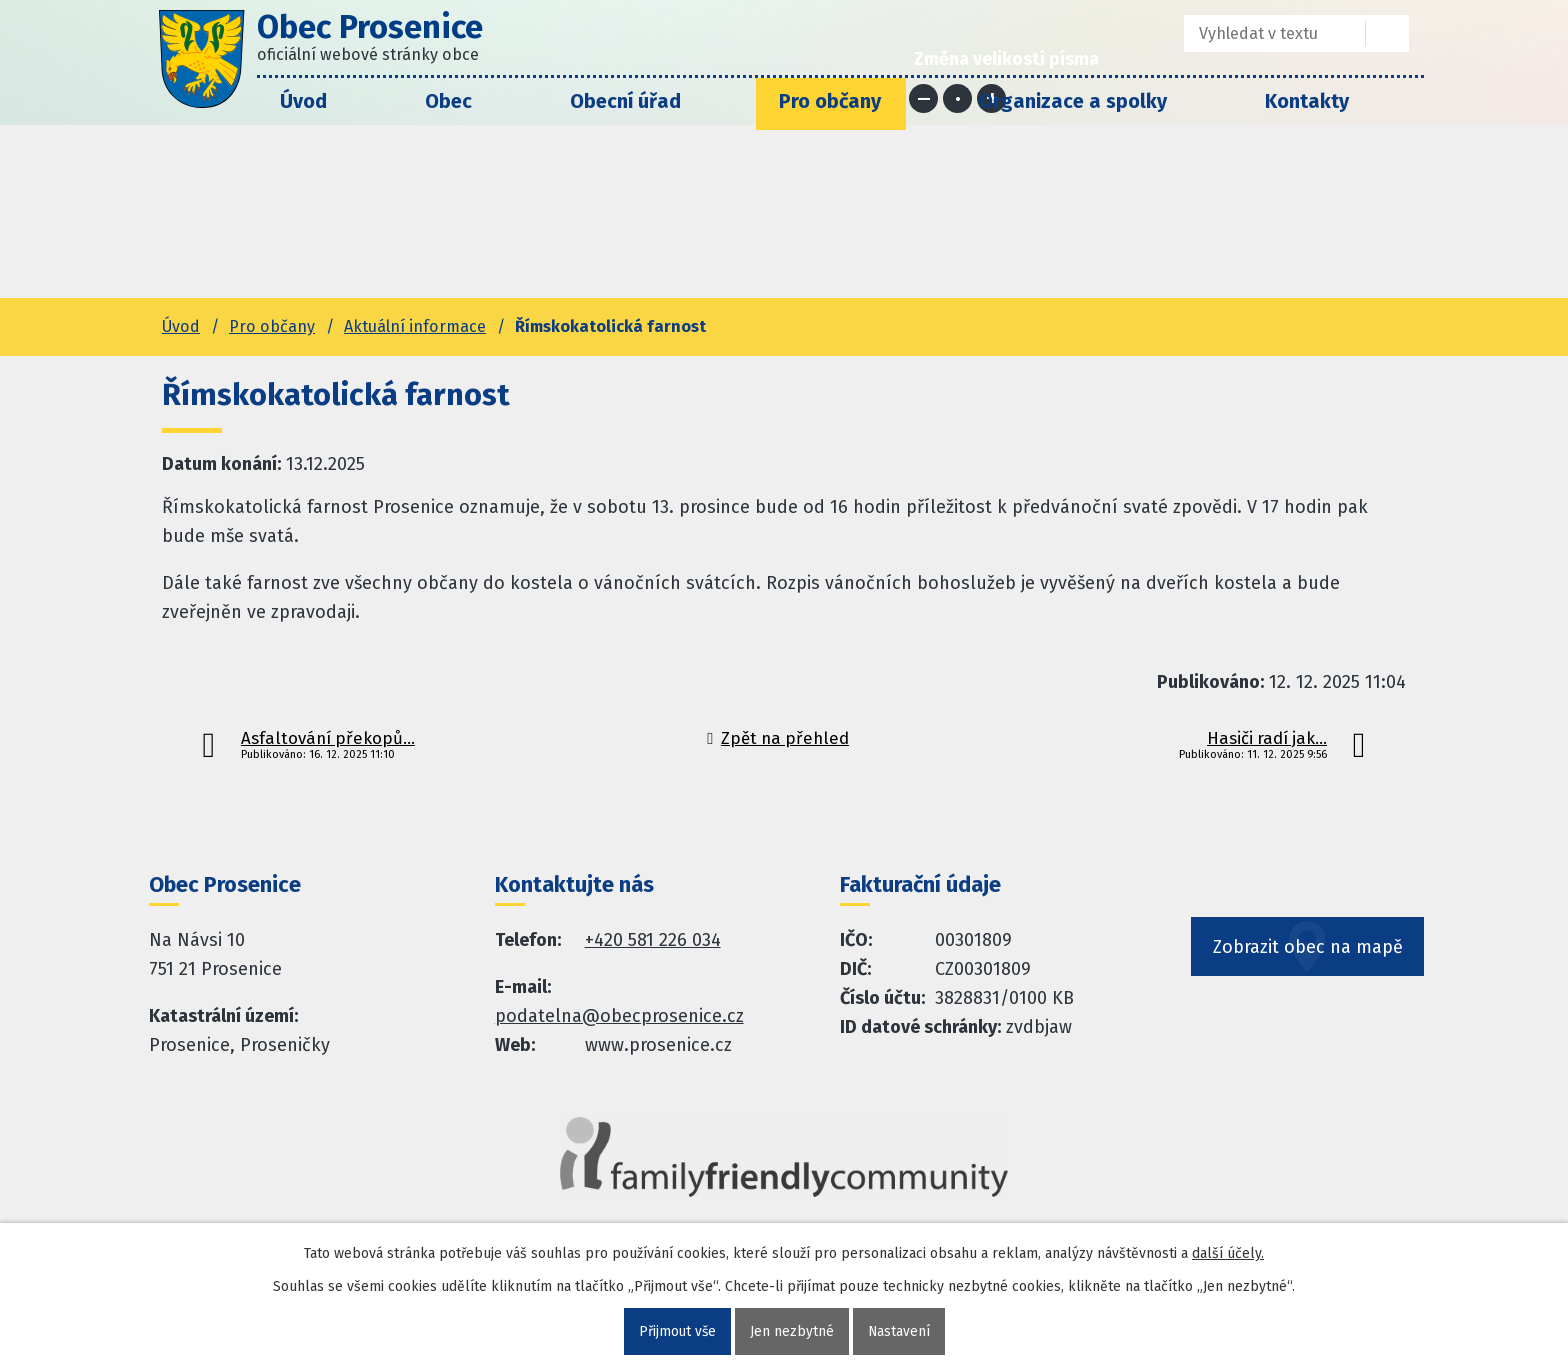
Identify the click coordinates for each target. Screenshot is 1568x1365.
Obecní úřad (625, 101)
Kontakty (1307, 101)
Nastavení (899, 1331)
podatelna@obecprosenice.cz (619, 1016)
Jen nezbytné (792, 1331)
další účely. (1228, 1253)
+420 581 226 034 (653, 940)
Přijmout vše (676, 1331)
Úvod (303, 101)
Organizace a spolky (1073, 101)
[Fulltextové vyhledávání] (1260, 33)
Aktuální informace (415, 326)
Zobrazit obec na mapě (1308, 953)
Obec (448, 101)
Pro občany (830, 101)
